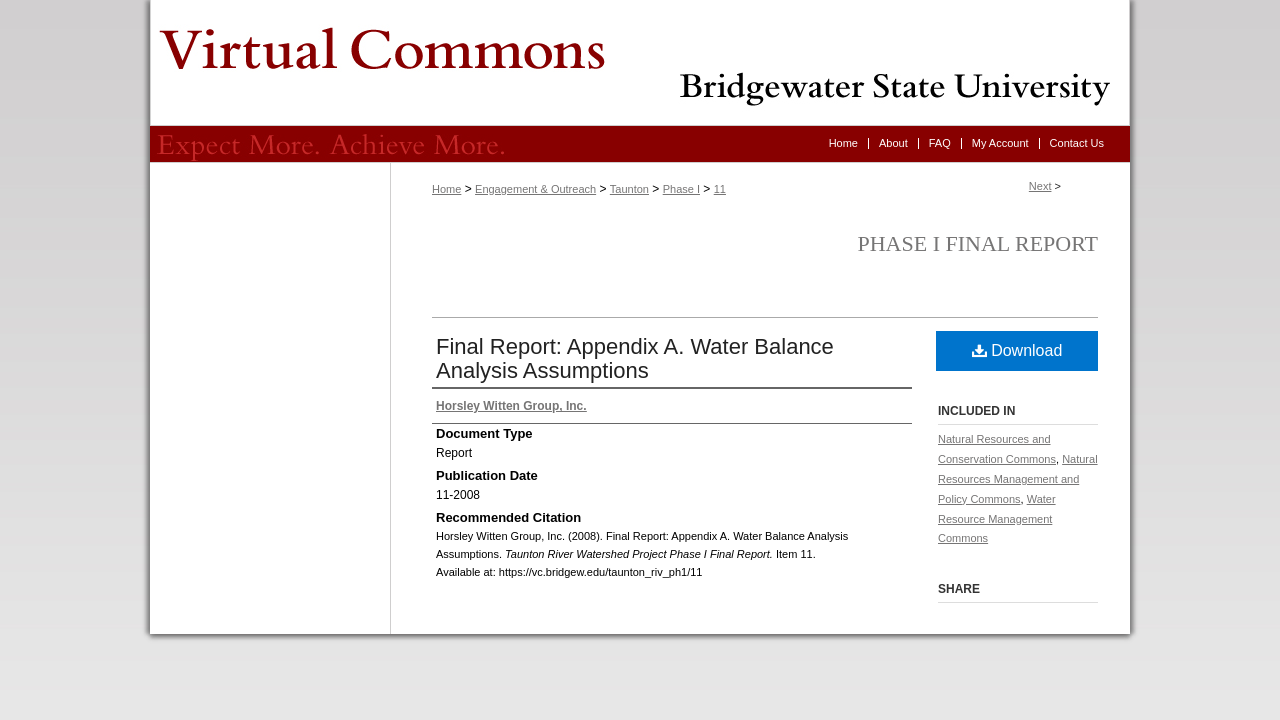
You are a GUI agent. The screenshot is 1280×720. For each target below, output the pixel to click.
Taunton (629, 189)
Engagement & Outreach (535, 189)
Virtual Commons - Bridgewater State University (640, 63)
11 (720, 189)
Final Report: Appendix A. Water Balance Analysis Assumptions (635, 358)
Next (1040, 186)
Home (446, 189)
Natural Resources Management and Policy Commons (1018, 479)
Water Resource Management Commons (997, 519)
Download (1017, 350)
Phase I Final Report (978, 243)
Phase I (681, 189)
